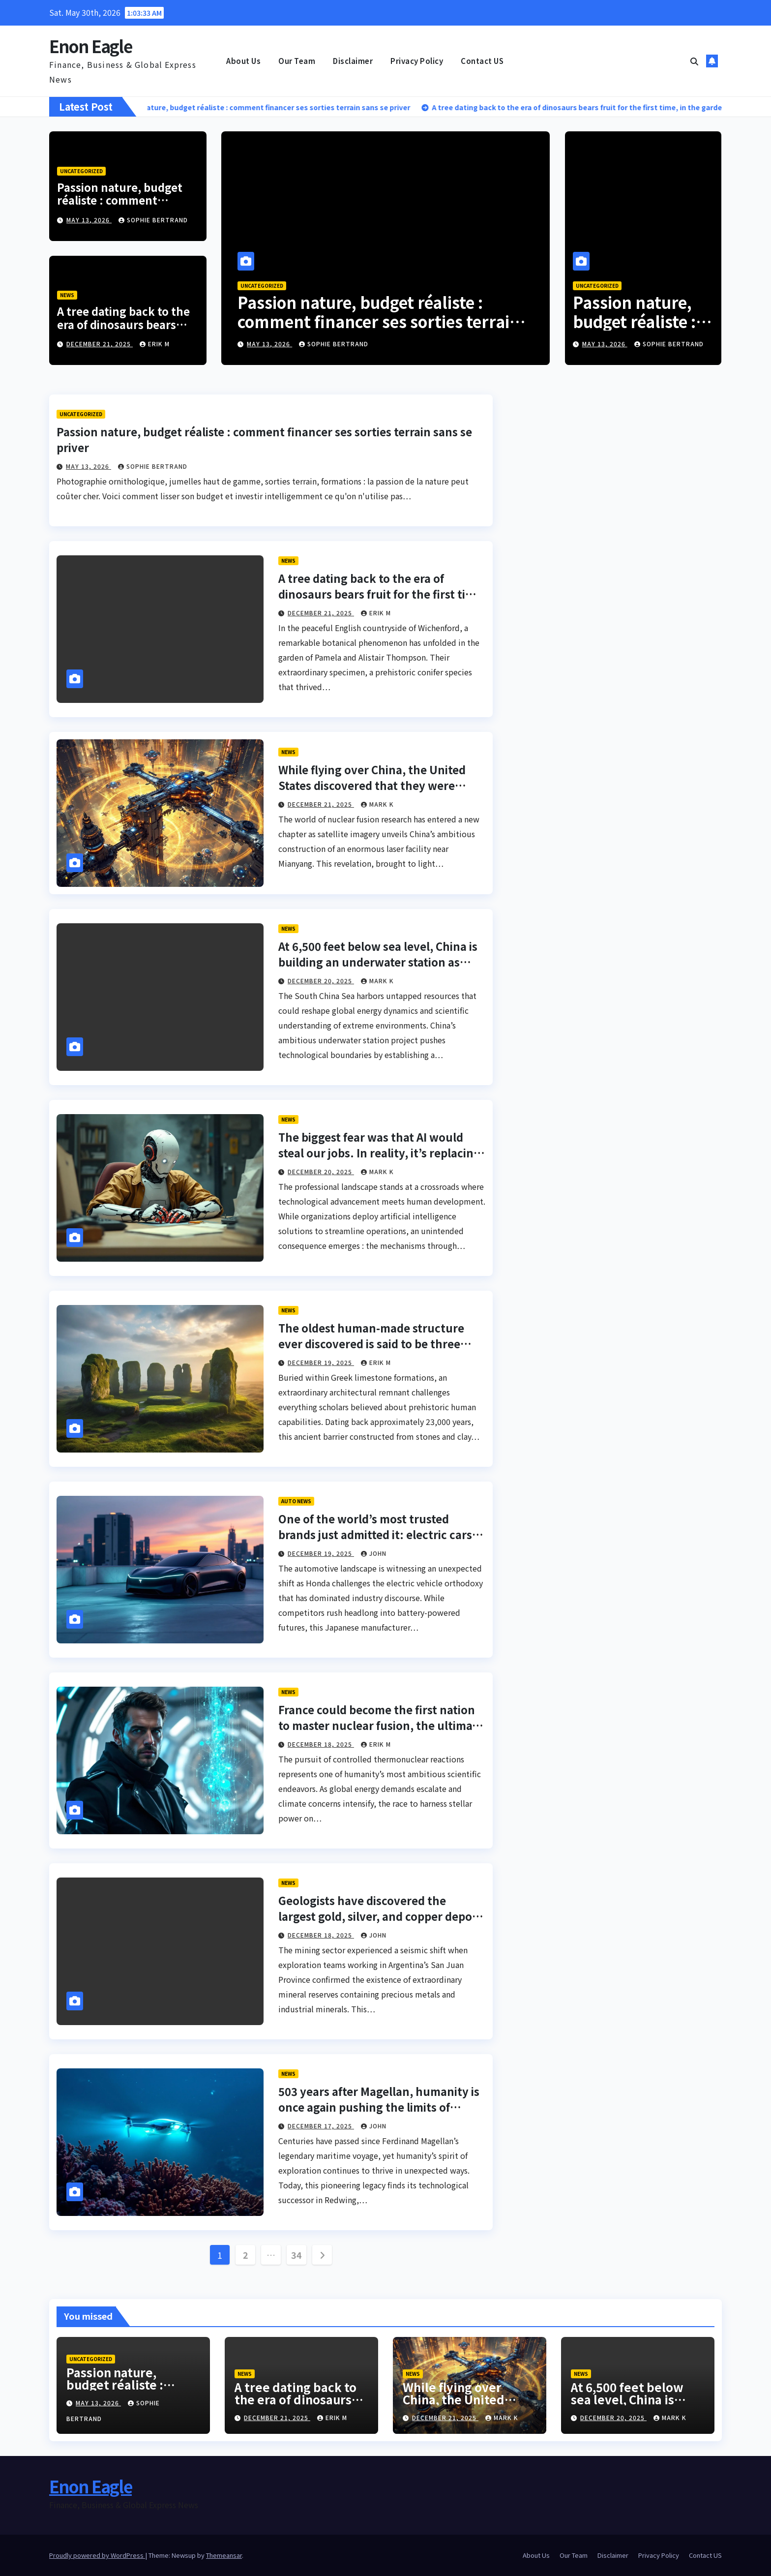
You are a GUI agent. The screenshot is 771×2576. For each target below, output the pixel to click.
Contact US (482, 61)
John (373, 1553)
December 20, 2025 (321, 980)
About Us (243, 61)
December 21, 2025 (99, 343)
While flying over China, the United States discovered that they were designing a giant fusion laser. (372, 785)
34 (296, 2254)
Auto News (296, 1501)
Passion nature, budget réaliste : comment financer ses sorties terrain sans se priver (119, 206)
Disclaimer (353, 61)
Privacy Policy (416, 61)
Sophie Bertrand (153, 219)
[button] (694, 61)
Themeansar (224, 2555)
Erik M (155, 343)
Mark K (377, 804)
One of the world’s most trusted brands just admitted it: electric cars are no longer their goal (375, 1534)
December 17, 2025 (321, 2125)
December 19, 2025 (321, 1362)
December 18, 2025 (321, 1744)
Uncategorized (81, 171)
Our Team (296, 61)
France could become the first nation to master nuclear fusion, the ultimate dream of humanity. (380, 1725)
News (67, 295)
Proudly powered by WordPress (97, 2555)
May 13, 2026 (89, 219)
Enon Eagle (90, 46)
